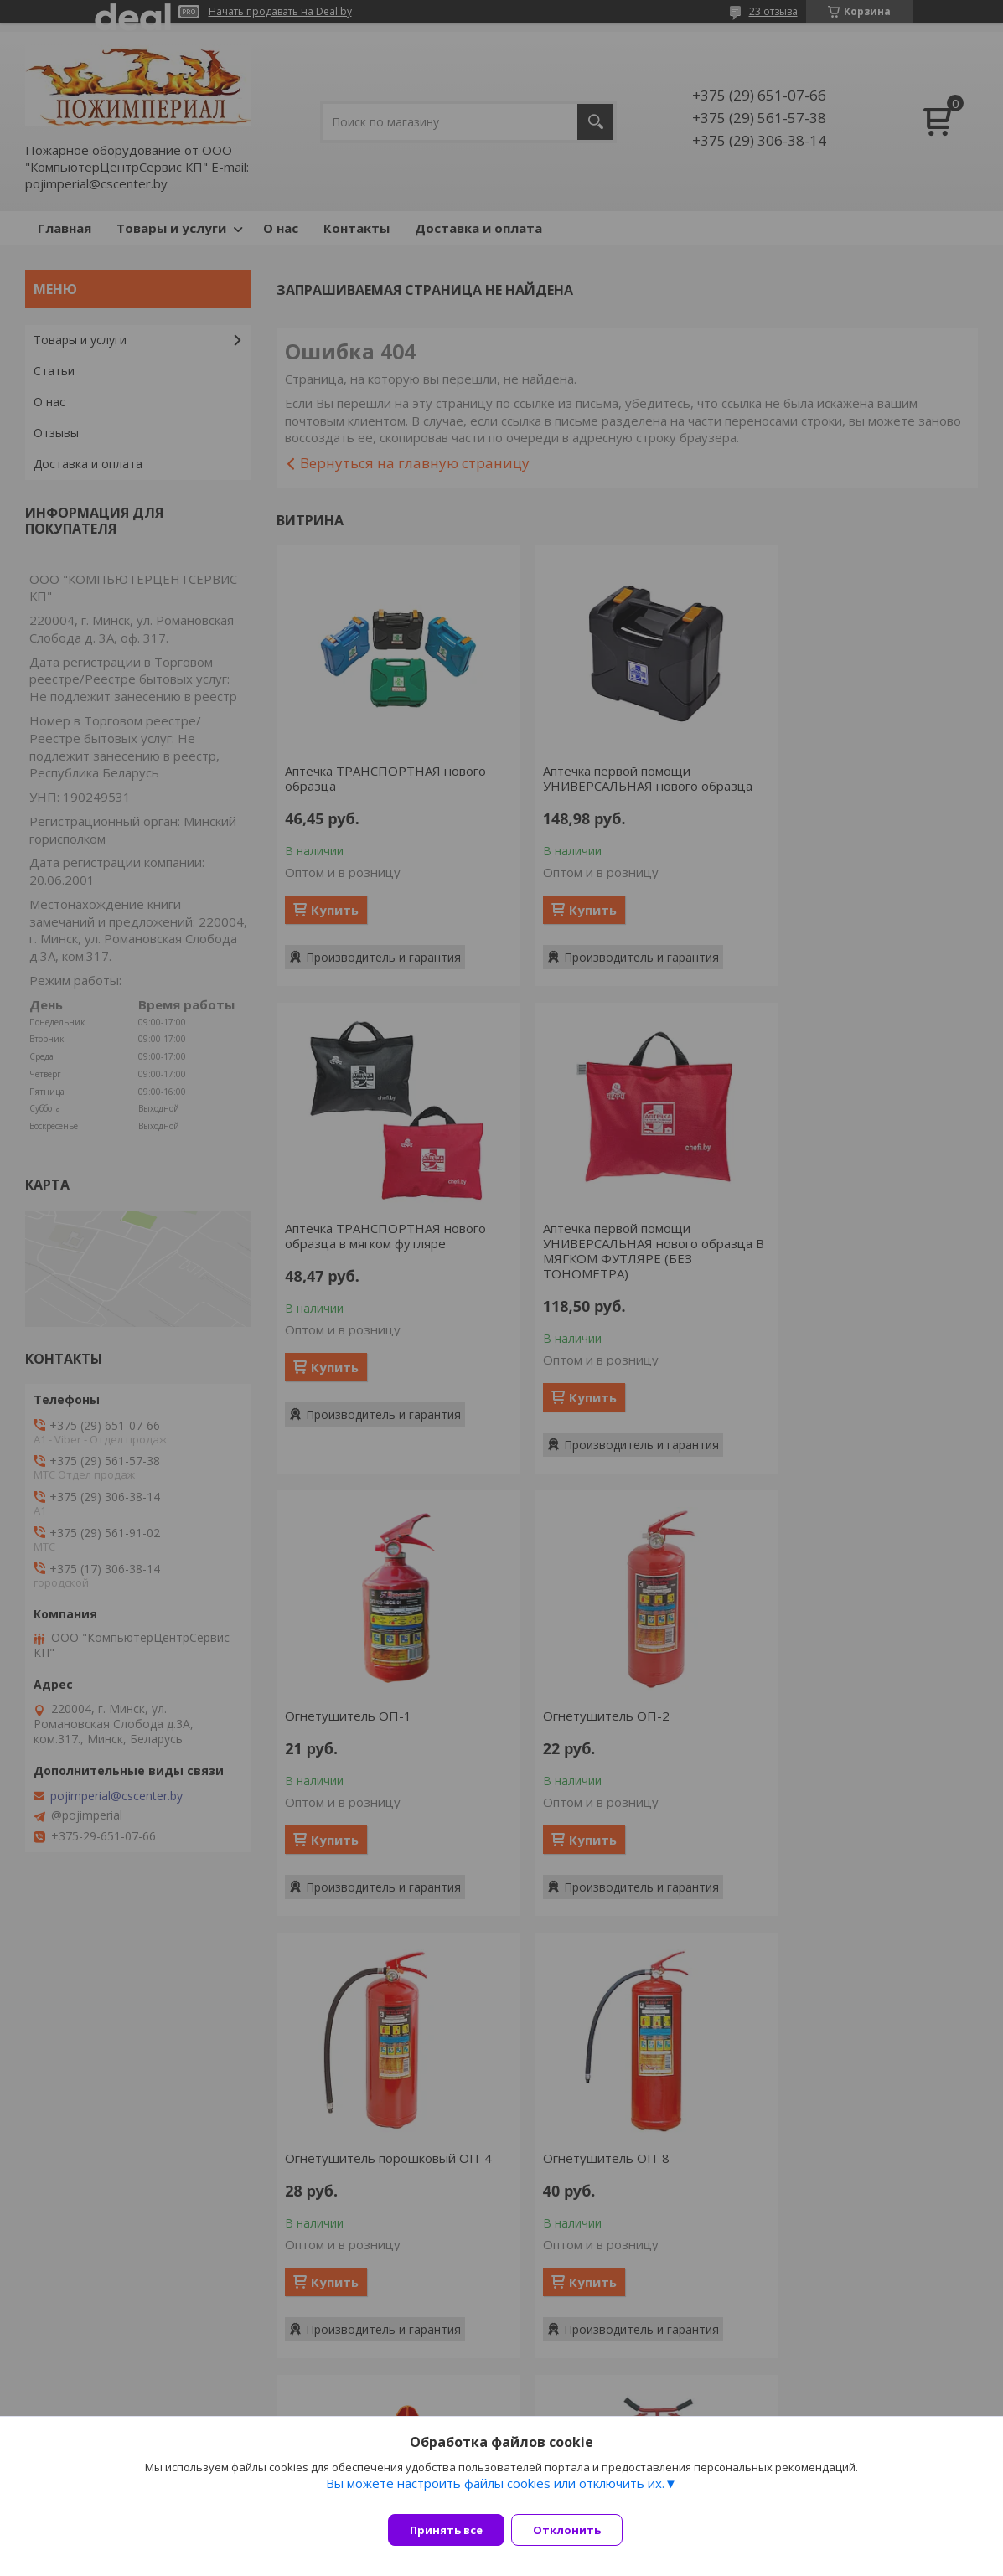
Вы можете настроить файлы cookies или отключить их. (495, 2493)
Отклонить (577, 2529)
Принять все (446, 2529)
